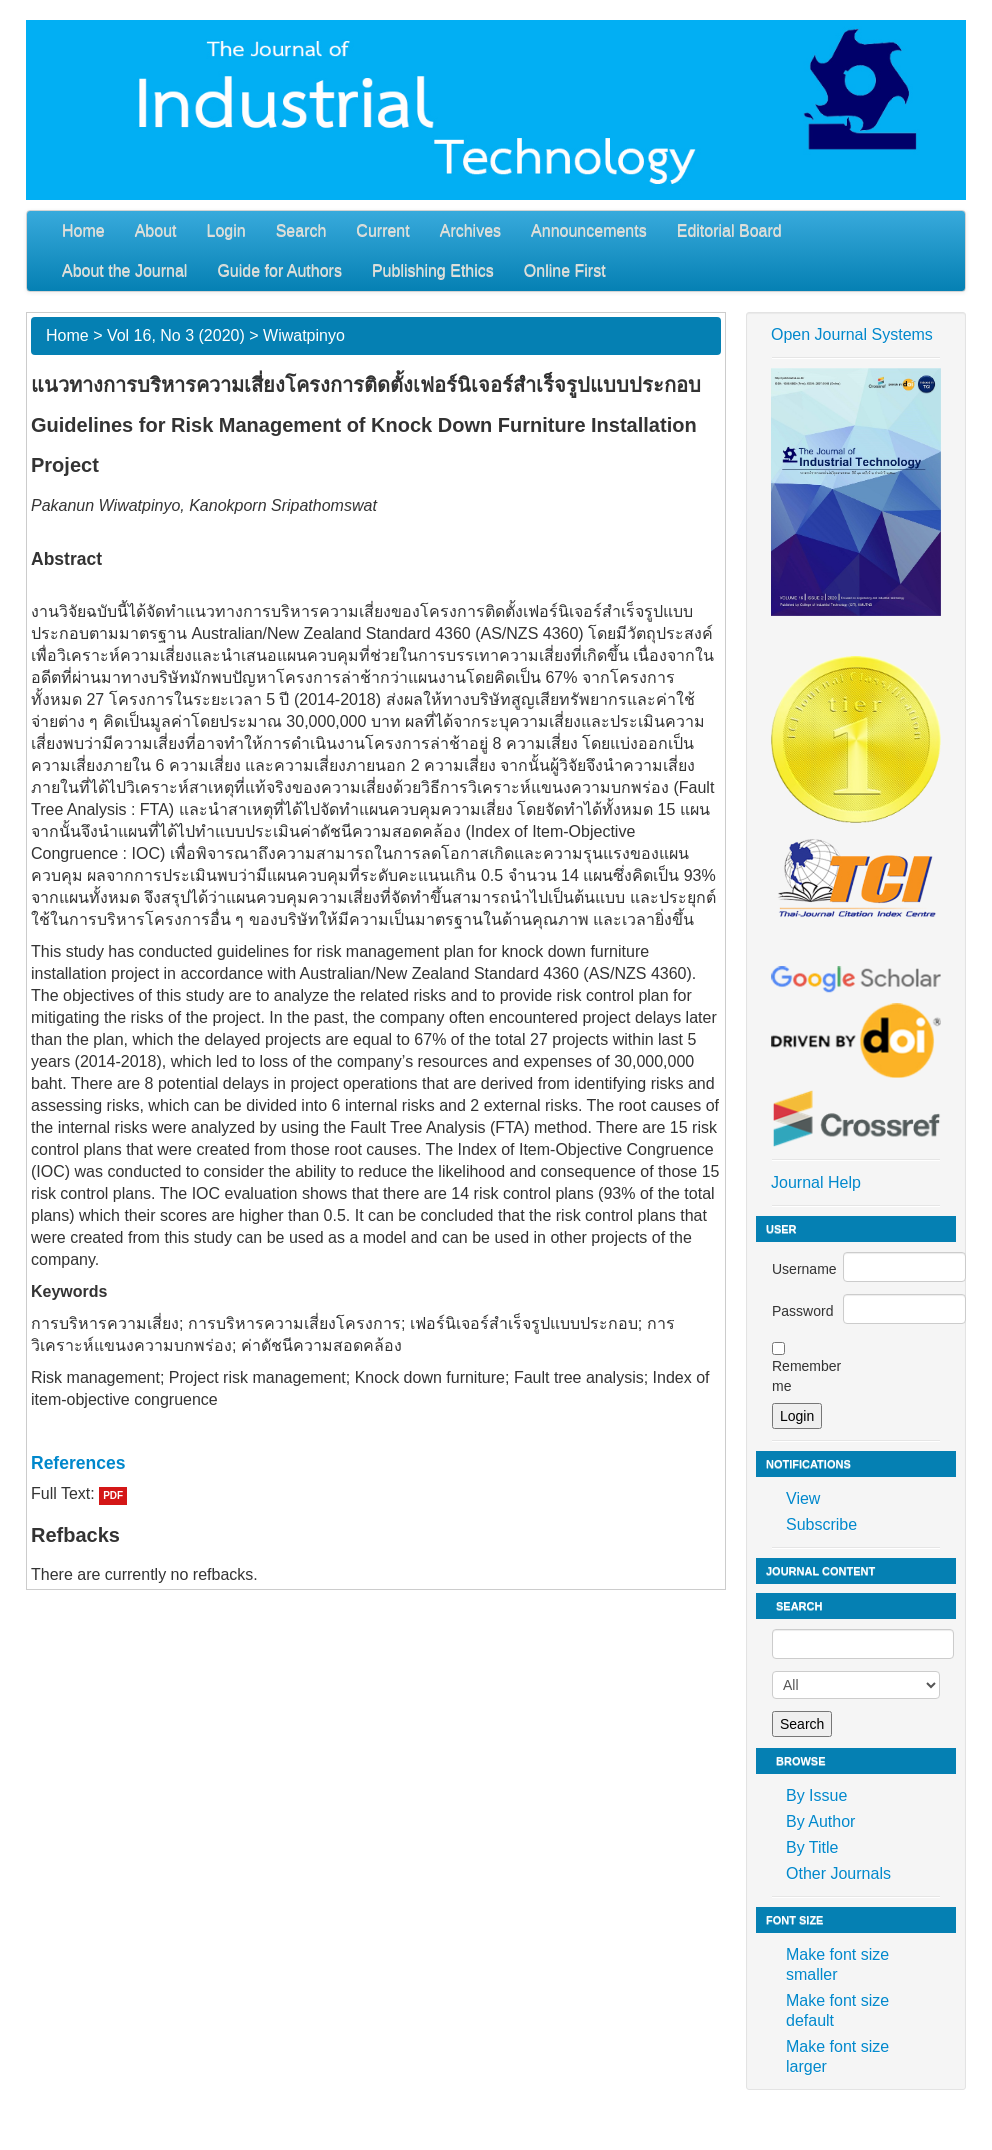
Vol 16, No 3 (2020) (176, 335)
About (156, 230)
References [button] (78, 1463)
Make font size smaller (837, 1964)
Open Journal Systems (852, 334)
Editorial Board (729, 230)
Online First (565, 270)
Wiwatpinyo (304, 335)
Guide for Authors (279, 270)
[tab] (376, 1463)
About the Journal (124, 270)
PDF (113, 1495)
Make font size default (837, 2010)
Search (301, 230)
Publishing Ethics (433, 270)
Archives (470, 230)
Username (804, 1269)
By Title (812, 1847)
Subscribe (821, 1524)
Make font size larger (837, 2056)
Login (226, 230)
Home (83, 230)
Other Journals (838, 1873)
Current (382, 230)
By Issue (816, 1795)
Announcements (589, 230)
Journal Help (816, 1182)
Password (802, 1311)
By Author (820, 1821)
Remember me (806, 1376)
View (803, 1498)
